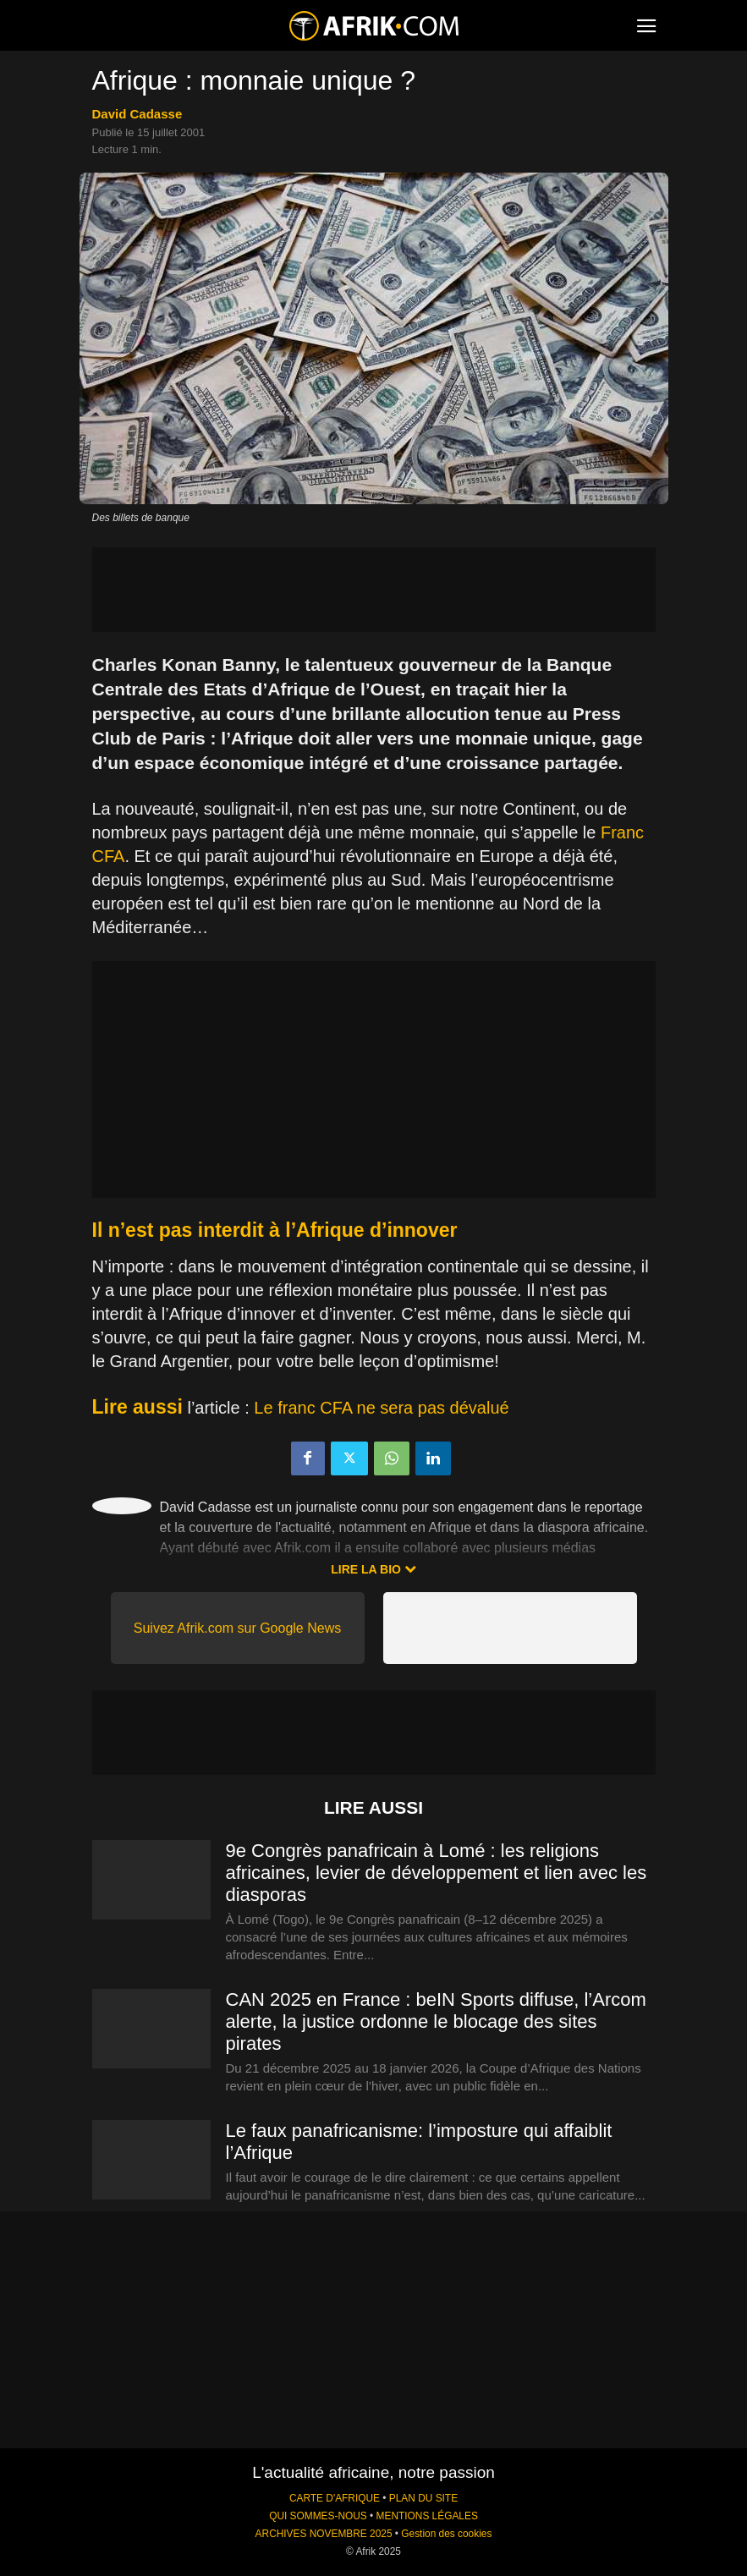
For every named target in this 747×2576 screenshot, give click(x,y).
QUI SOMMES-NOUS (318, 2516)
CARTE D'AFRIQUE (334, 2498)
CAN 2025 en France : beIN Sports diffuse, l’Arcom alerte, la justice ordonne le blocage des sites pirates (436, 2021)
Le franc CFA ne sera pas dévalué (381, 1407)
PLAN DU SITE (423, 2498)
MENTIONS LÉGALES (427, 2516)
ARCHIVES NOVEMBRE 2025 (324, 2534)
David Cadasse (137, 114)
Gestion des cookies (446, 2534)
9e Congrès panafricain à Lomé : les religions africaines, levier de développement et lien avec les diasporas (436, 1872)
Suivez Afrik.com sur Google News (237, 1628)
